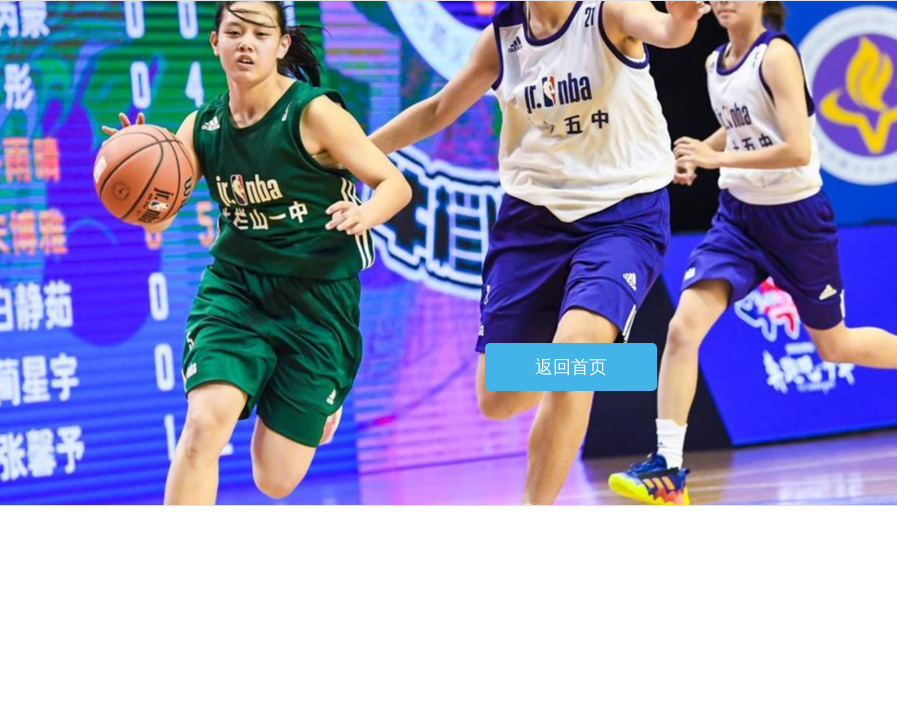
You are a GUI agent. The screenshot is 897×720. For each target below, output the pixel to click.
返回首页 (571, 367)
